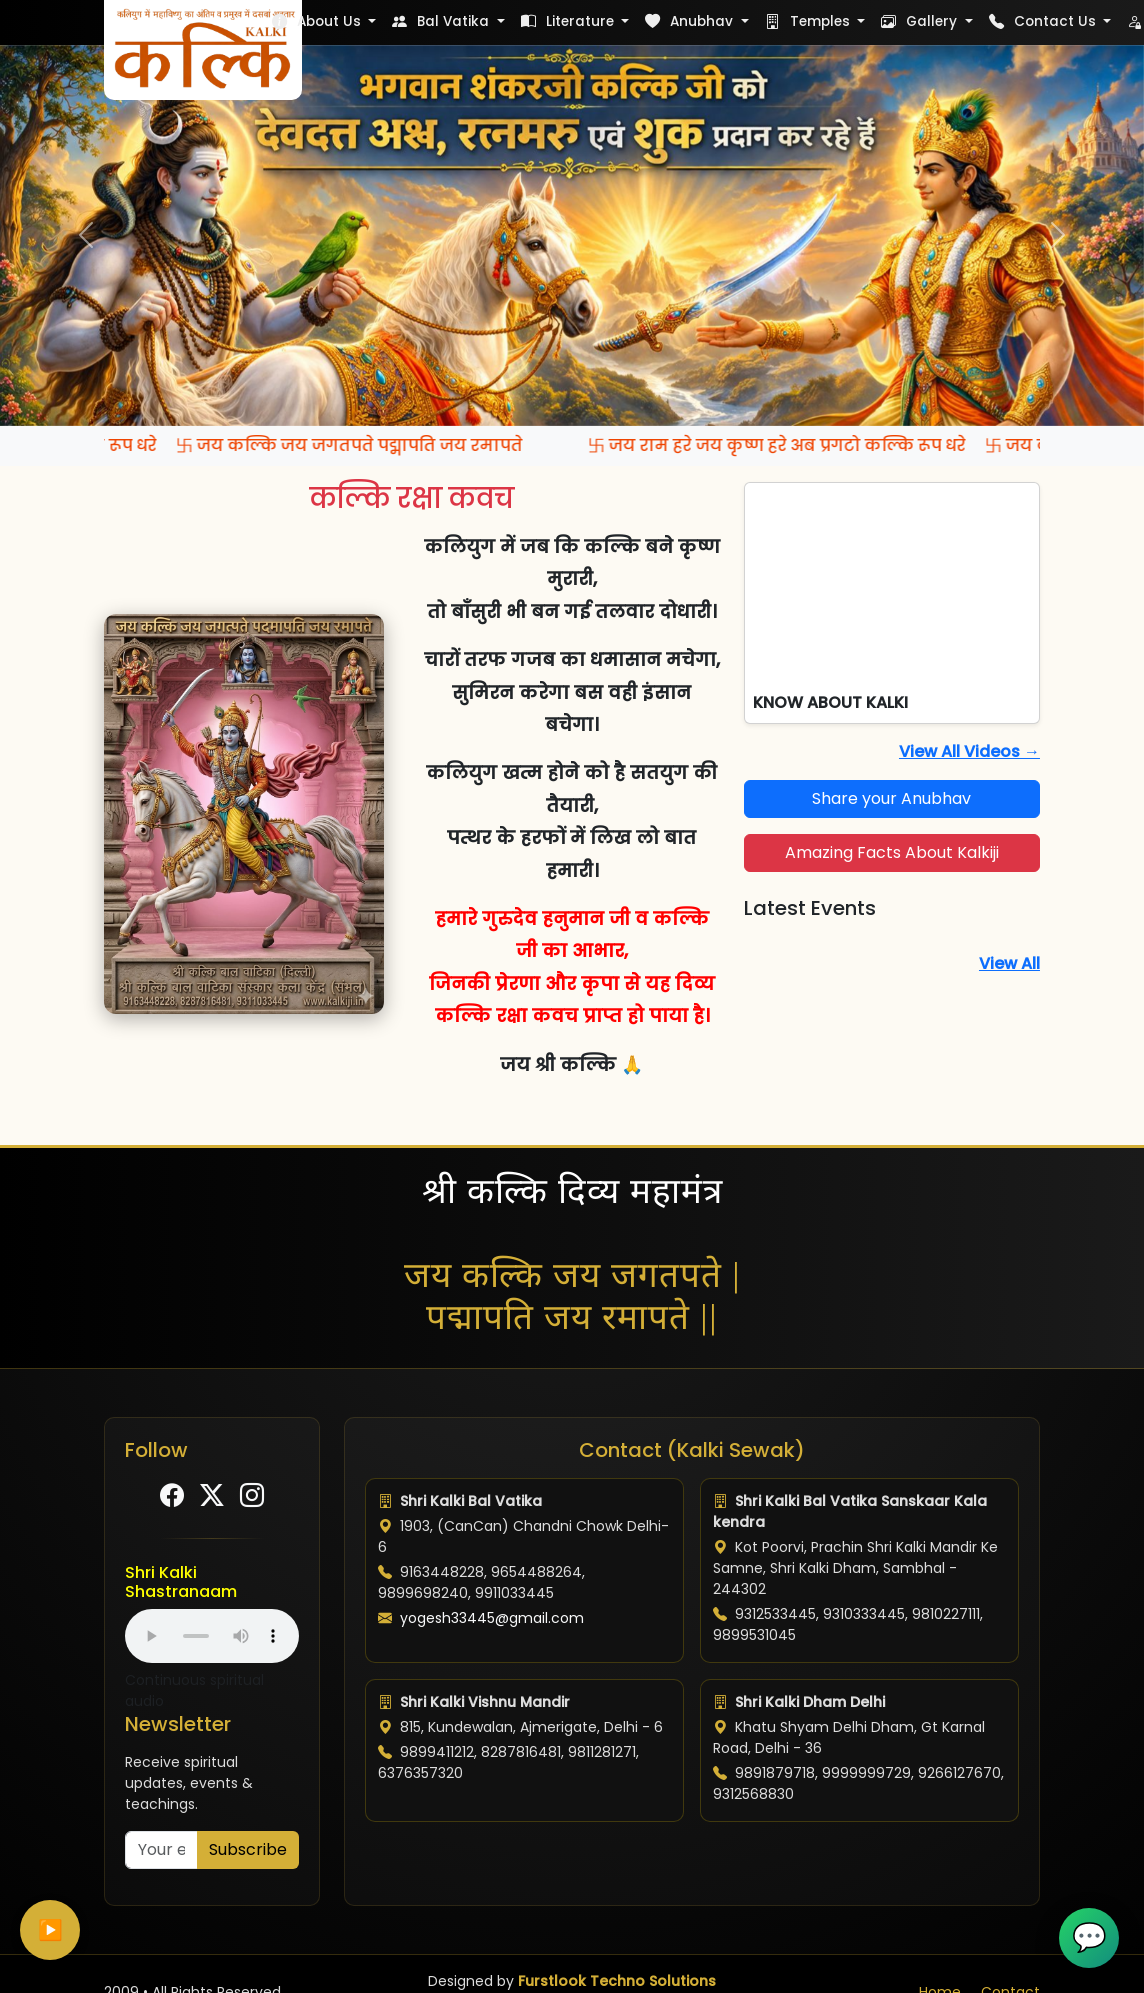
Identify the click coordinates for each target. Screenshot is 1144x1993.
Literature (569, 21)
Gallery (921, 21)
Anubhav (691, 21)
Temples (809, 21)
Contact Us (1044, 21)
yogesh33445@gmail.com (492, 1618)
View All (1009, 963)
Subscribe (248, 1849)
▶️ (50, 1930)
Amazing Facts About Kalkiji (892, 852)
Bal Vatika (442, 21)
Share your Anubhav (891, 798)
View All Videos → (969, 751)
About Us (318, 21)
